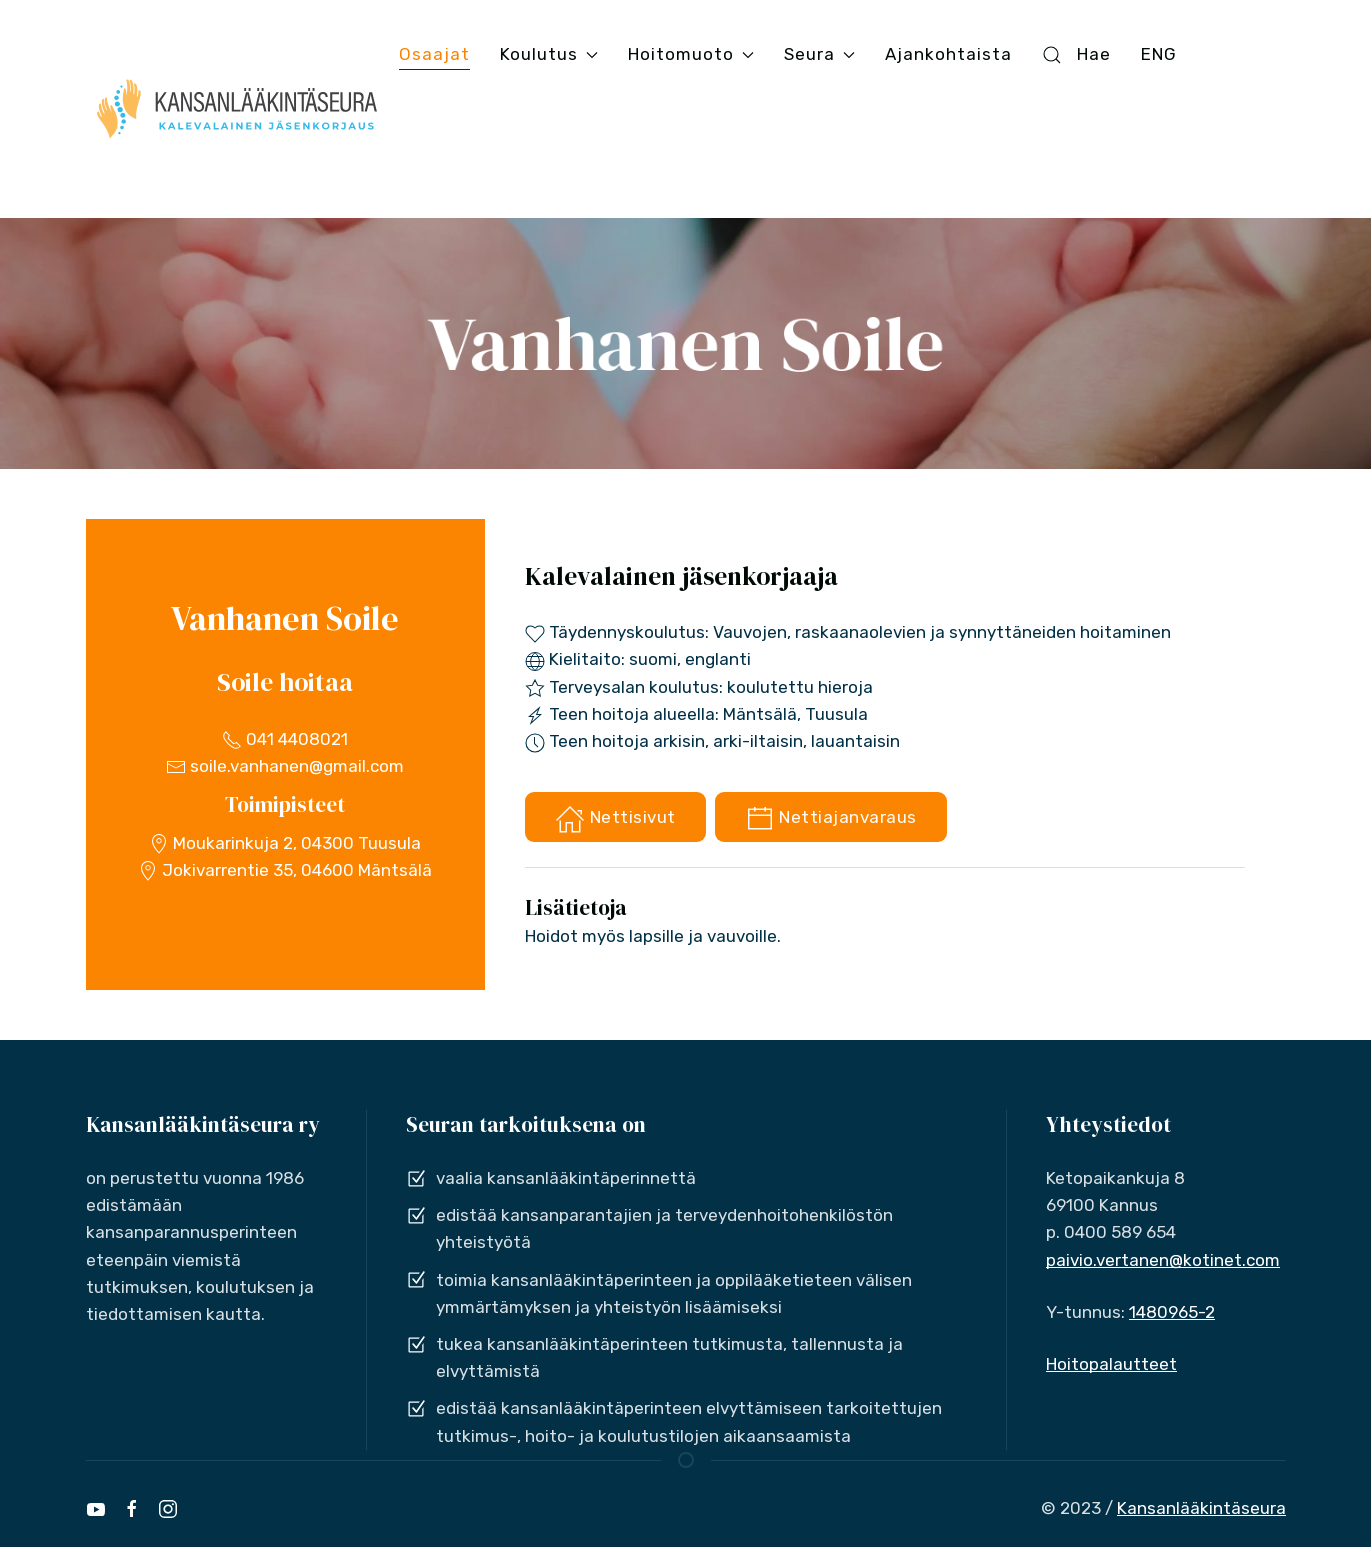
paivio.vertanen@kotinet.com (1163, 1260)
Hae (1076, 54)
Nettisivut (615, 819)
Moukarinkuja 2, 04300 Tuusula (285, 843)
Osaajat (434, 54)
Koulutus (549, 54)
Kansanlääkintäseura (1201, 1508)
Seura (819, 54)
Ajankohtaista (948, 54)
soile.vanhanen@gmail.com (285, 766)
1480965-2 (1172, 1312)
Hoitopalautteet (1111, 1364)
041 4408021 (285, 739)
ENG (1159, 54)
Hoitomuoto (691, 54)
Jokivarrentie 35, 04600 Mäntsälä (285, 870)
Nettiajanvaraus (831, 819)
